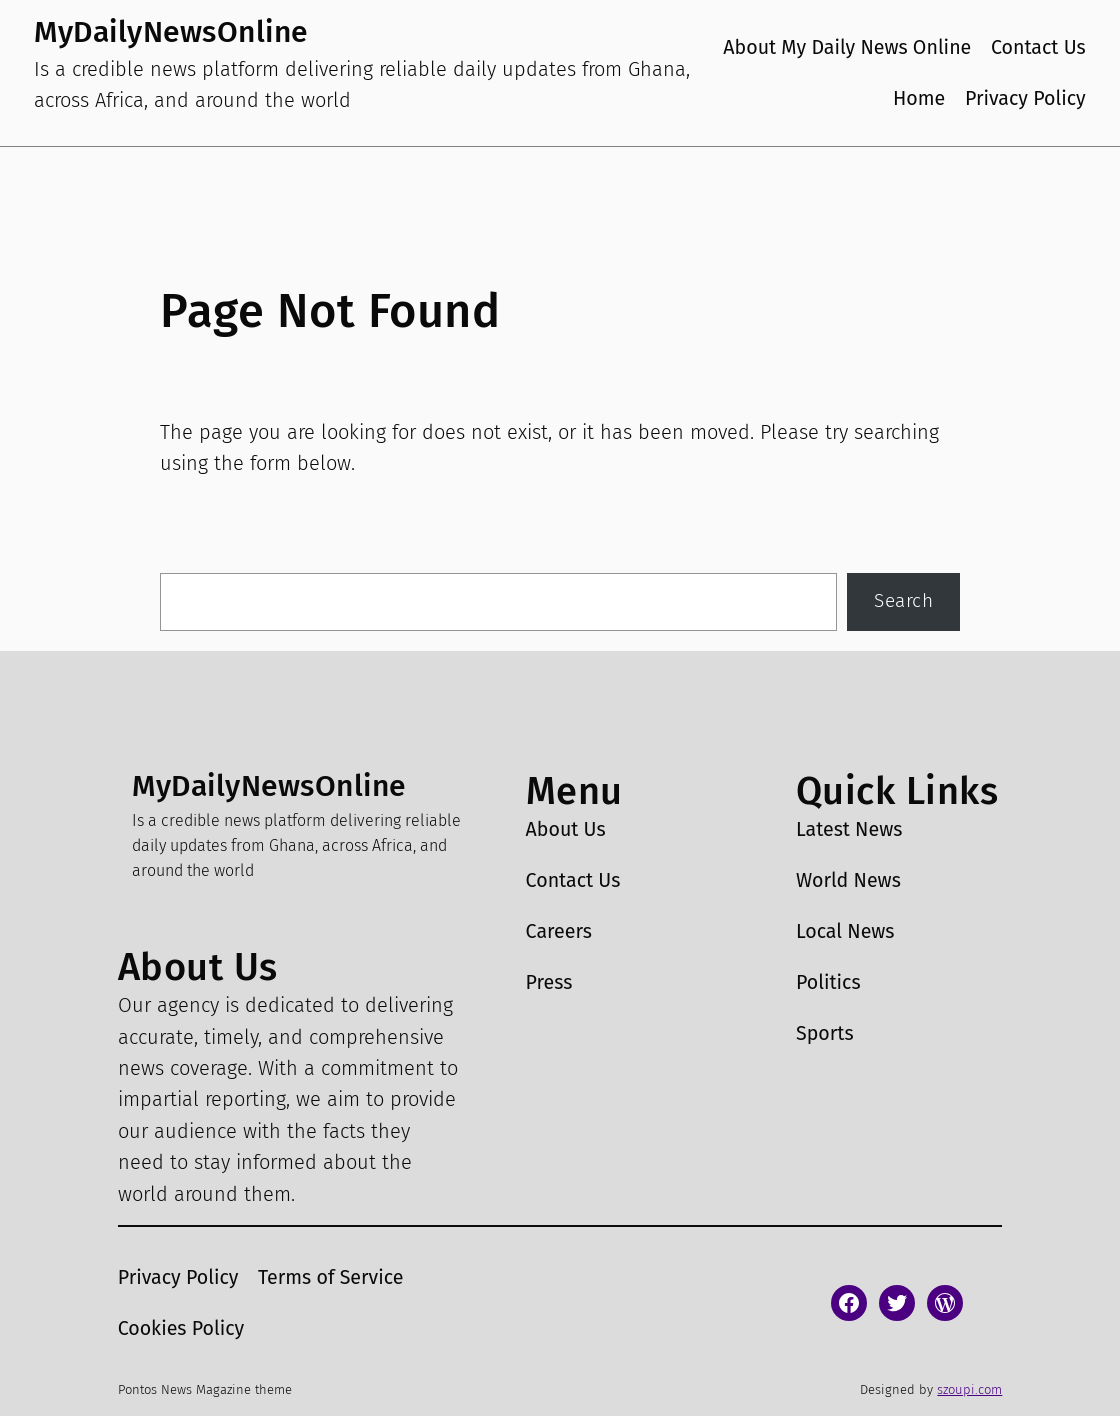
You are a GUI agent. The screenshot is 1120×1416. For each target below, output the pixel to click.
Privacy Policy (1025, 98)
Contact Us (1038, 47)
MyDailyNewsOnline (171, 32)
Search (903, 601)
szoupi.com (969, 1389)
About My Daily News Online (847, 47)
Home (919, 98)
